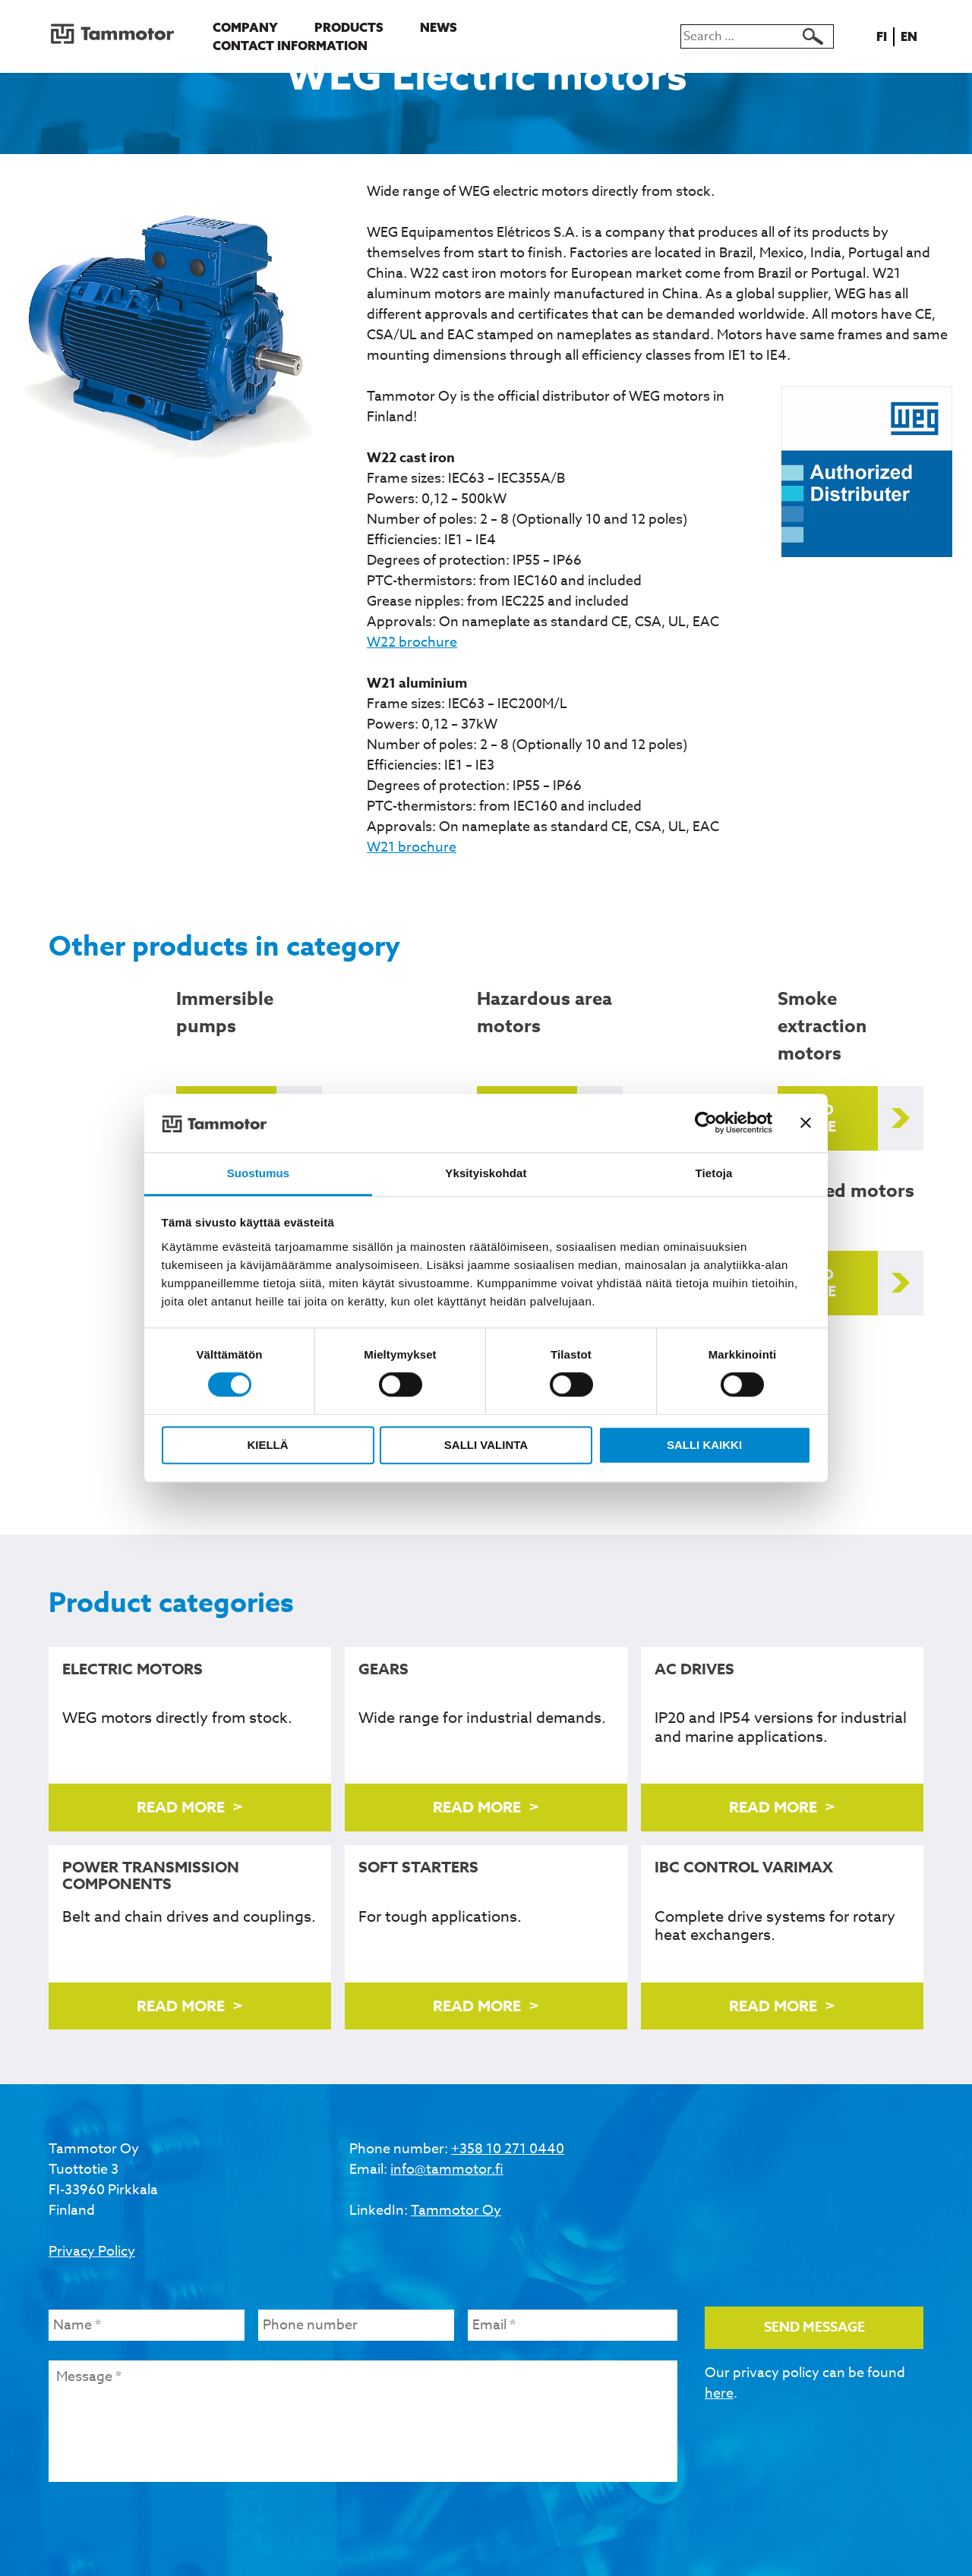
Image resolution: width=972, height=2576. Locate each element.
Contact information (290, 45)
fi (884, 36)
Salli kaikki (704, 1444)
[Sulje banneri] (805, 1123)
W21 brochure (411, 847)
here (719, 2393)
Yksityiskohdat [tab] (485, 1173)
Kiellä (267, 1444)
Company (245, 27)
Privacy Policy (92, 2251)
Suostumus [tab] (258, 1173)
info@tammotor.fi (446, 2169)
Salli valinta (486, 1444)
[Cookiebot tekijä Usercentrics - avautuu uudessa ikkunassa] (705, 1123)
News (438, 27)
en (911, 36)
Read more (814, 1117)
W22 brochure (412, 642)
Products (348, 27)
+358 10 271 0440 (507, 2149)
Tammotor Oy (456, 2210)
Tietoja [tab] (714, 1173)
